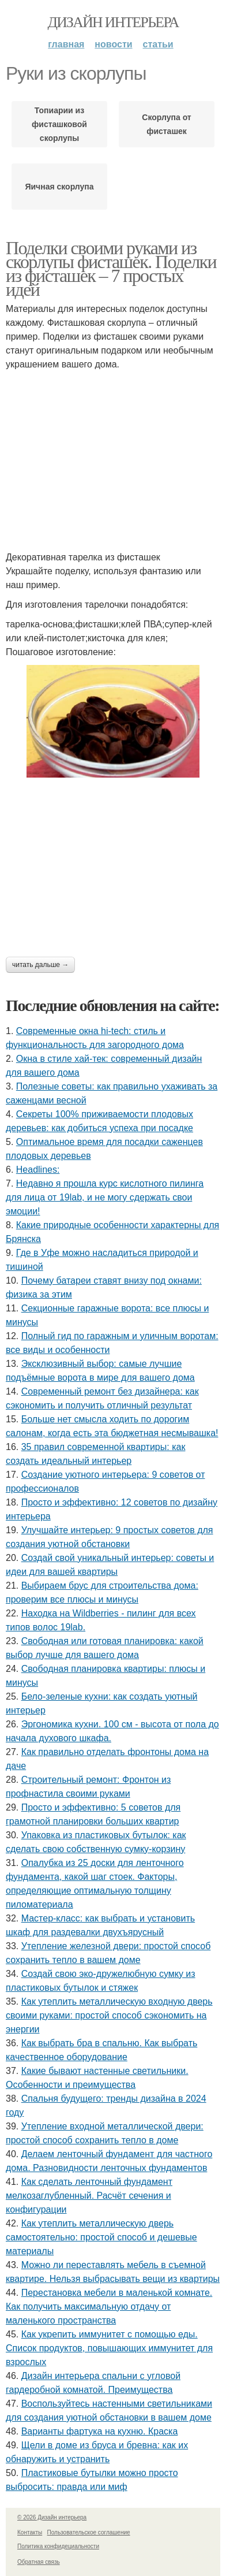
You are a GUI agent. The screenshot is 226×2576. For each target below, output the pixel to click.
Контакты (29, 2532)
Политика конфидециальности (58, 2546)
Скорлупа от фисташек (166, 124)
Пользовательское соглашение (88, 2532)
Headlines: (38, 1169)
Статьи (158, 44)
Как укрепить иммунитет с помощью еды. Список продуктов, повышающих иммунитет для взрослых (109, 2348)
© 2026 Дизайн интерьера (51, 2517)
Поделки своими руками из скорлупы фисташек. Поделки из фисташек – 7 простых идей (111, 268)
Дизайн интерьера (112, 22)
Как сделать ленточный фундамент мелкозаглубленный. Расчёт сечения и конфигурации (89, 2195)
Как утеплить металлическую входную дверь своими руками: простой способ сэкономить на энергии (109, 2015)
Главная (66, 44)
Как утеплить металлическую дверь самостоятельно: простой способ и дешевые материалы (101, 2237)
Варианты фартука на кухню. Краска (99, 2431)
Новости (113, 44)
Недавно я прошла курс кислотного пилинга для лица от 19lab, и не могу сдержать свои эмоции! (105, 1197)
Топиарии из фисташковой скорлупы (59, 124)
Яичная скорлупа (59, 186)
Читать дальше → (40, 965)
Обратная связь (38, 2562)
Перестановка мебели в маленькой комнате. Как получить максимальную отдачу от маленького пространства (109, 2306)
